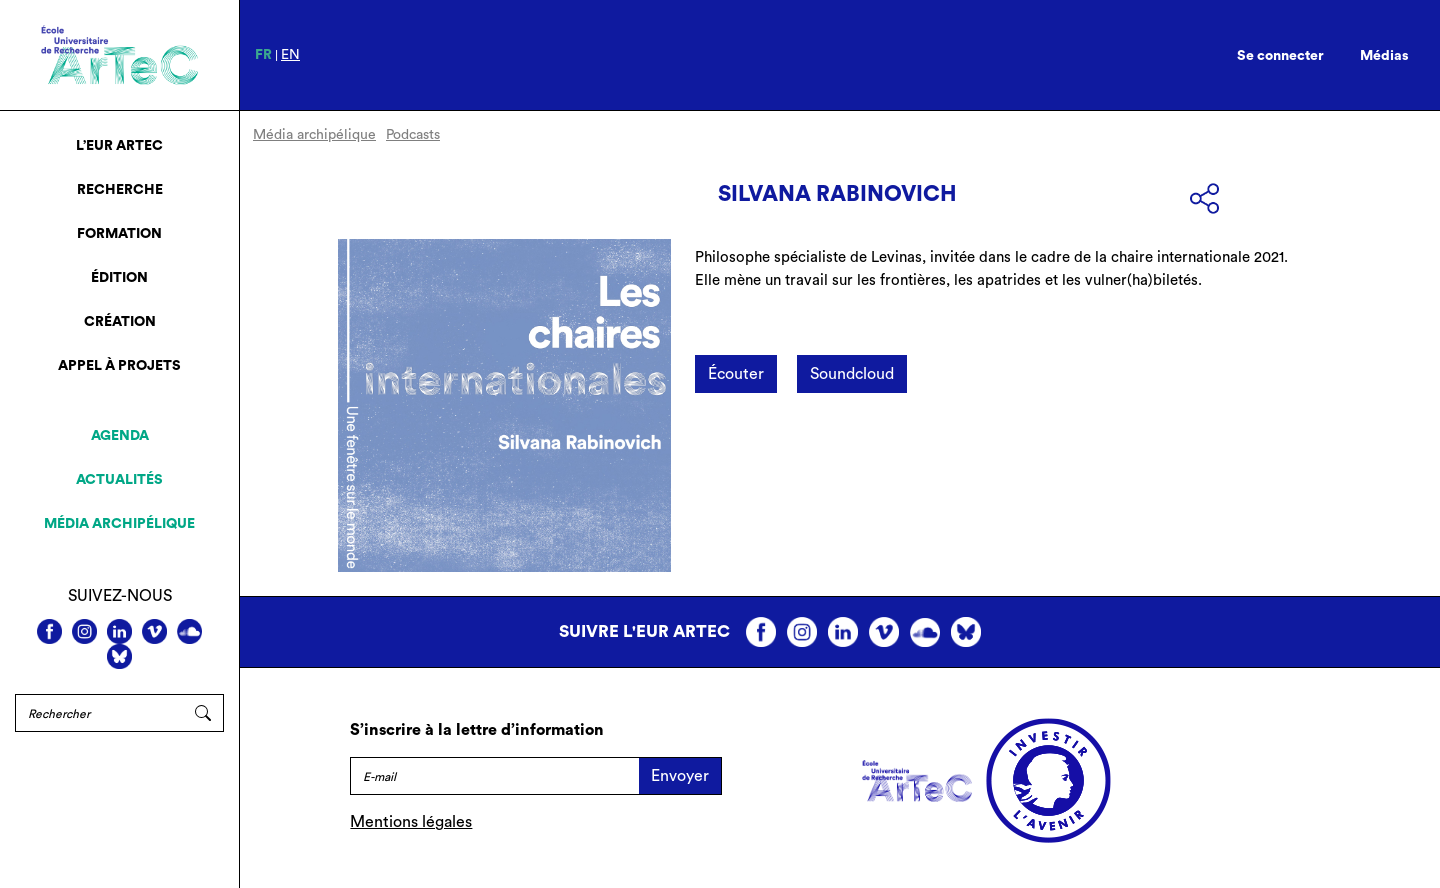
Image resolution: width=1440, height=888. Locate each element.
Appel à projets (119, 366)
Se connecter (1280, 56)
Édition (119, 278)
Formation (119, 234)
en (290, 55)
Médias (1384, 56)
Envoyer (680, 776)
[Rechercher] (99, 713)
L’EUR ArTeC (119, 146)
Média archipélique (119, 524)
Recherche (120, 190)
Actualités (119, 480)
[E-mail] (494, 776)
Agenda (120, 436)
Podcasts (413, 135)
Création (120, 322)
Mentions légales (411, 822)
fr (263, 55)
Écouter (736, 374)
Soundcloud (852, 374)
